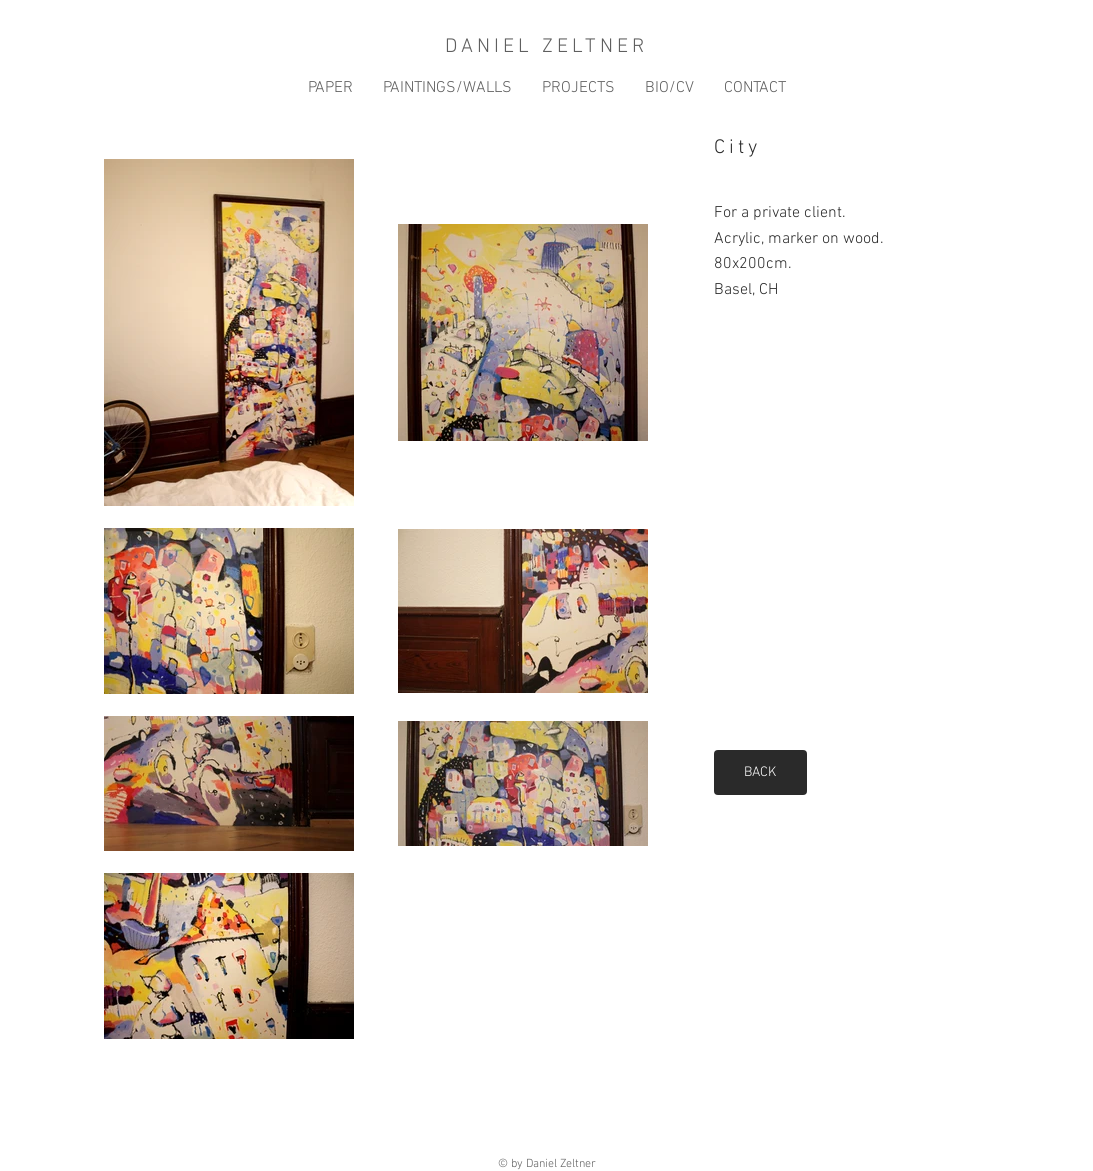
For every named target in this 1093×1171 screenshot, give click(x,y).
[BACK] (760, 772)
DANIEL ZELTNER (546, 47)
